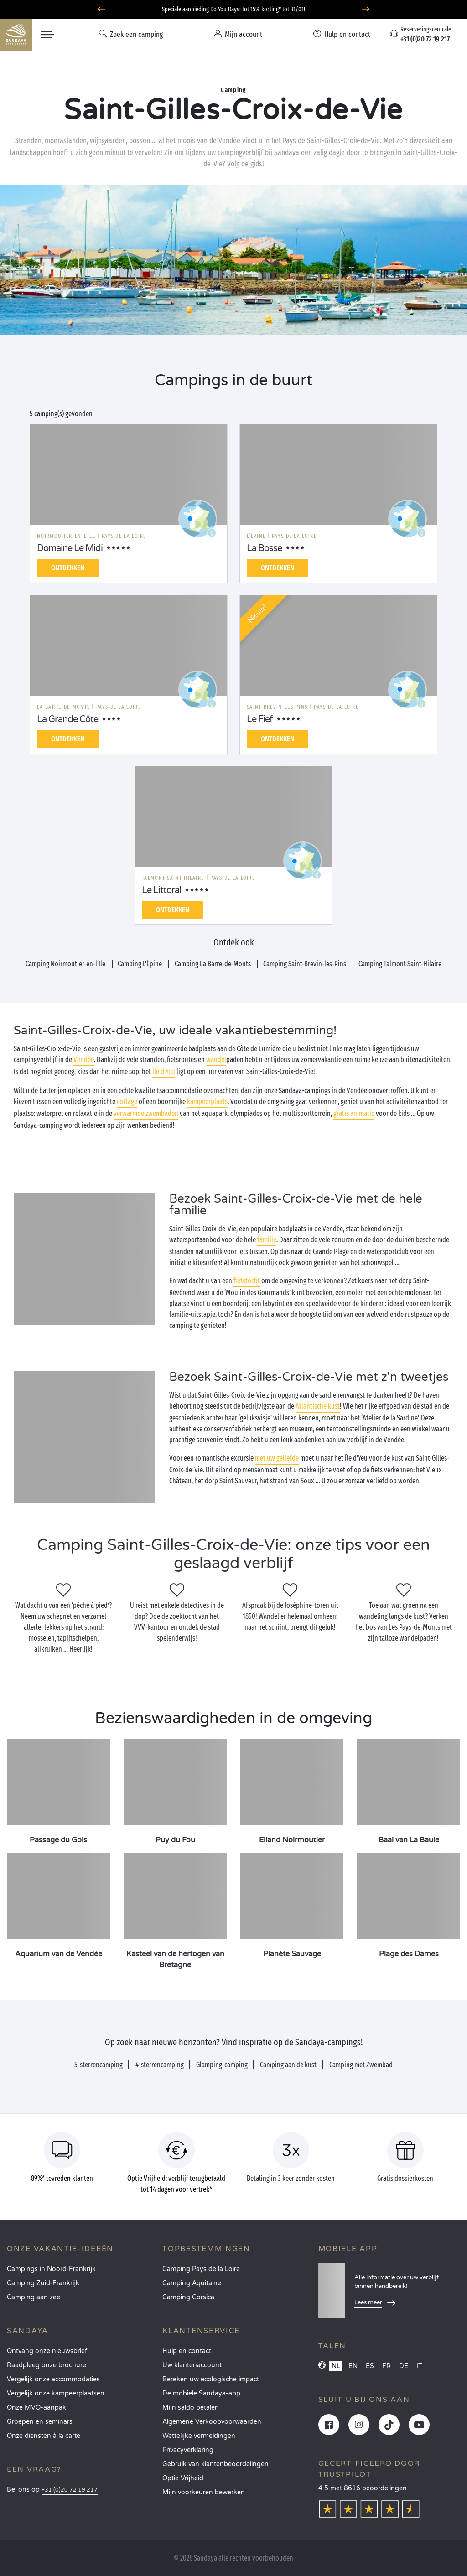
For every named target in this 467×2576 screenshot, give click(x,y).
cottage (127, 1101)
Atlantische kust (318, 1406)
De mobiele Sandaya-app (201, 2393)
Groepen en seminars (40, 2422)
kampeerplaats (207, 1101)
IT (419, 2366)
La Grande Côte (67, 719)
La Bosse (264, 548)
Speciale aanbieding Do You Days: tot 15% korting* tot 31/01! (233, 9)
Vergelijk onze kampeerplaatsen (55, 2393)
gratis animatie (353, 1113)
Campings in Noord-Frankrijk (51, 2269)
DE (403, 2366)
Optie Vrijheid (182, 2478)
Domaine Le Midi (70, 548)
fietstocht (247, 1280)
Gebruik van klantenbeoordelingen (215, 2464)
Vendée (83, 1059)
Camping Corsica (188, 2297)
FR (386, 2366)
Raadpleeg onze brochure (46, 2365)
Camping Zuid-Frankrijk (43, 2283)
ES (370, 2366)
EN (353, 2366)
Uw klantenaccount (192, 2365)
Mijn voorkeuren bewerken (203, 2492)
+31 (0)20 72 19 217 (70, 2490)
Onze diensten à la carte (43, 2436)
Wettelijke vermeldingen (198, 2436)
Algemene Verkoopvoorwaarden (211, 2422)
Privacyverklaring (187, 2450)
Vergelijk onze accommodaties (53, 2379)
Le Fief (260, 719)
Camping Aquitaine (191, 2283)
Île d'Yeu (163, 1071)
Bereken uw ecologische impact (210, 2379)
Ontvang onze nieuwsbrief (47, 2351)
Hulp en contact (186, 2351)
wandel (216, 1059)
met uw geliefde (277, 1458)
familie (266, 1239)
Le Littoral (161, 890)
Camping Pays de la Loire (201, 2269)
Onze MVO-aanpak (36, 2407)
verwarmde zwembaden (146, 1113)
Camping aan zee (33, 2297)
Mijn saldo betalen (190, 2407)
